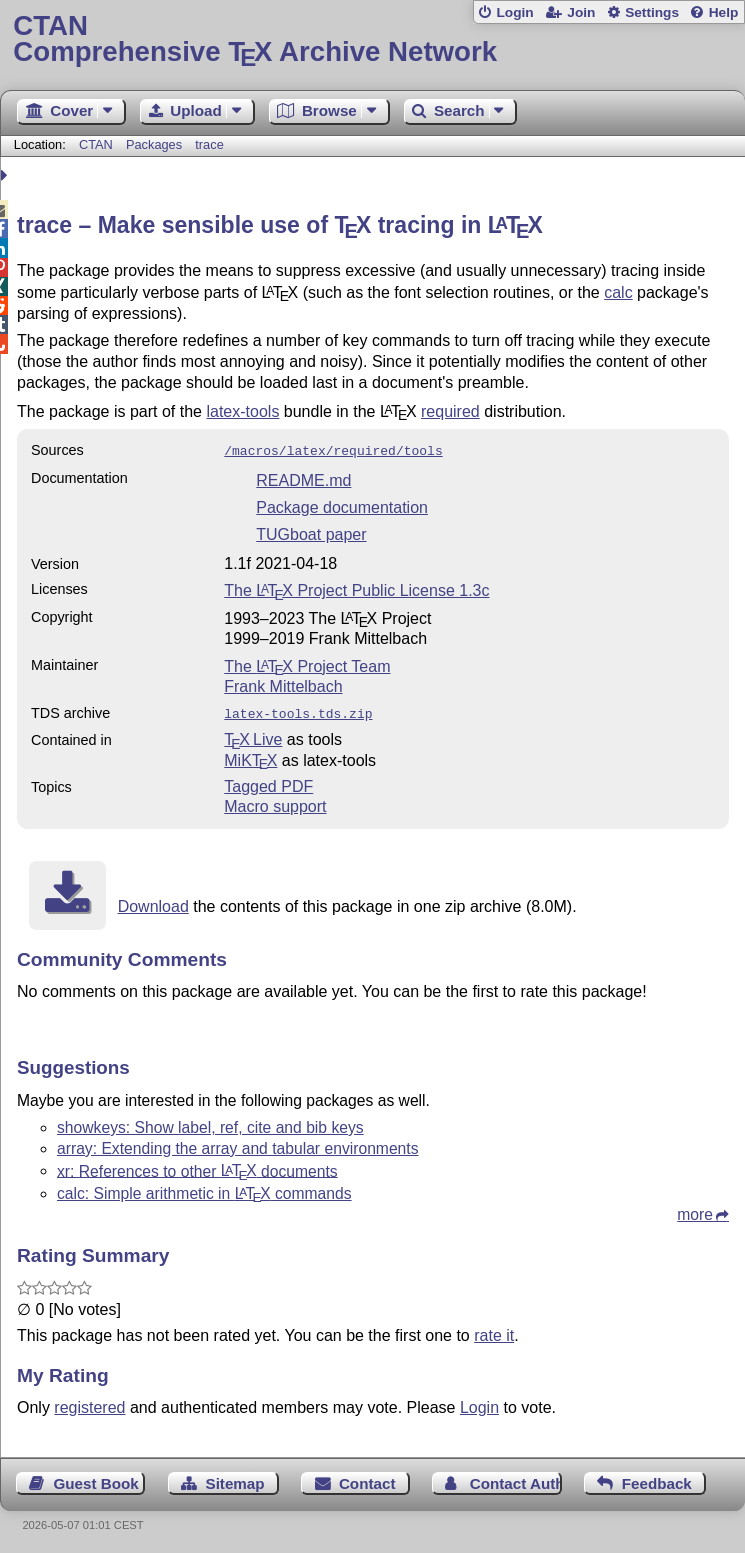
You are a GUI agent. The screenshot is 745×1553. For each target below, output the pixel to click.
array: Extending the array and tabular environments (238, 1144)
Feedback (657, 1479)
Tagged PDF (268, 782)
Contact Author (516, 1479)
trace (209, 144)
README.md (303, 478)
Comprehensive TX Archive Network (372, 39)
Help (724, 12)
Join (581, 12)
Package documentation (342, 505)
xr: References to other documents (197, 1166)
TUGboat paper (311, 532)
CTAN (96, 144)
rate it (494, 1331)
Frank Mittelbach (283, 684)
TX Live (253, 735)
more (695, 1210)
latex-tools (242, 411)
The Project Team (307, 664)
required (450, 411)
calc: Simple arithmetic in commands (204, 1189)
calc (618, 292)
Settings (652, 12)
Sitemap (235, 1479)
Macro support (275, 802)
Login (514, 12)
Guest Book (96, 1479)
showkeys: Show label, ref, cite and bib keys (210, 1123)
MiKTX (250, 756)
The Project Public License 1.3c (356, 588)
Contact (367, 1479)
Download (153, 902)
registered (89, 1403)
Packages (156, 144)
